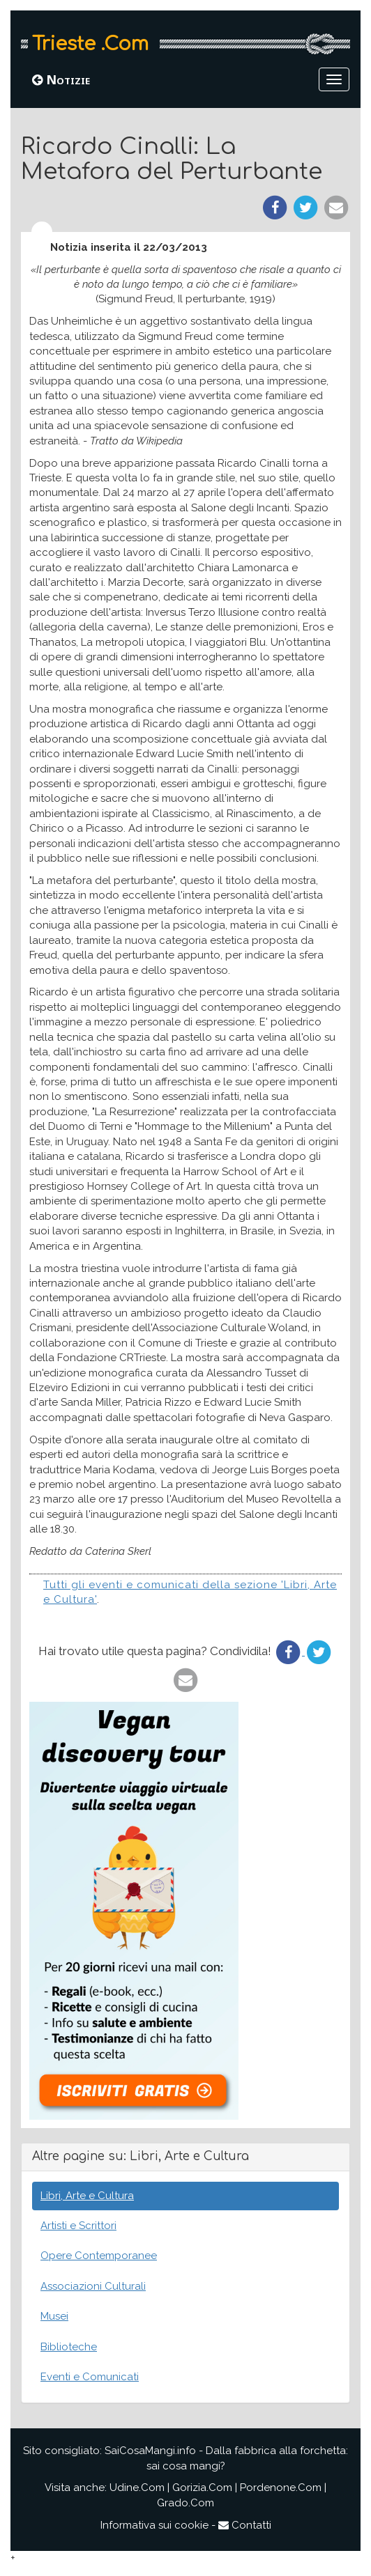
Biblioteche (68, 2347)
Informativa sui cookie (154, 2525)
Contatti (244, 2525)
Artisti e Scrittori (78, 2225)
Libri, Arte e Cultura (87, 2195)
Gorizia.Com (202, 2487)
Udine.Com (137, 2487)
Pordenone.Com (280, 2487)
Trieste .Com (90, 43)
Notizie (61, 79)
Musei (54, 2316)
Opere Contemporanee (98, 2255)
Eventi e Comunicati (89, 2377)
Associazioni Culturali (93, 2286)
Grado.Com (185, 2503)
